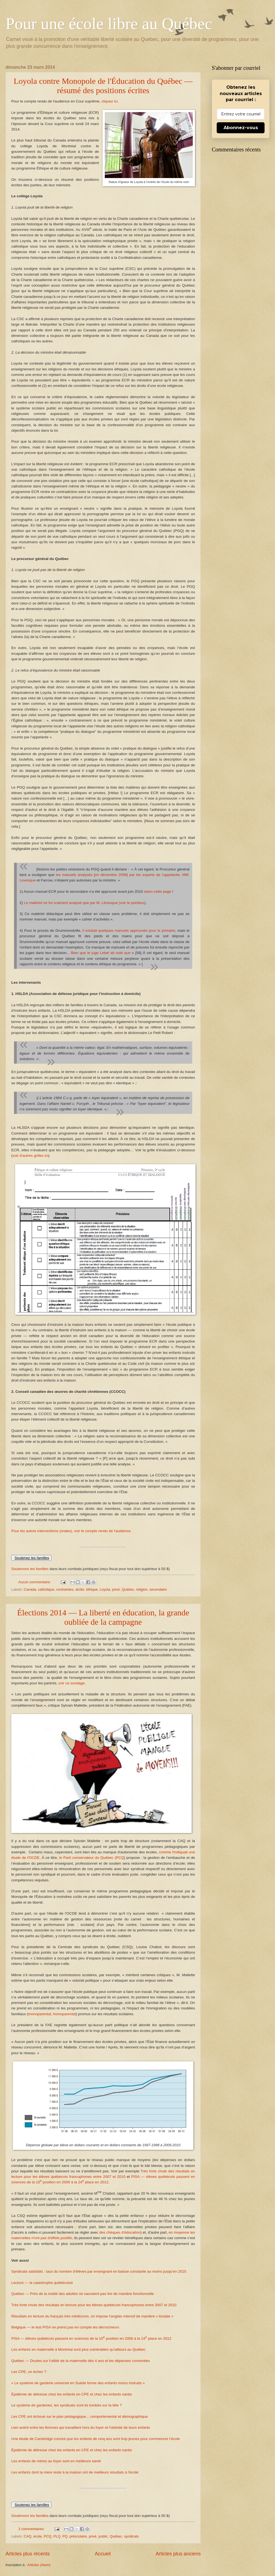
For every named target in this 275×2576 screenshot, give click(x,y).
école (37, 2536)
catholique (46, 1589)
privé (116, 1589)
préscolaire (78, 2536)
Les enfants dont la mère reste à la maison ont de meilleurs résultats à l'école (74, 2472)
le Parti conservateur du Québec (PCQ (91, 1858)
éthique (92, 1589)
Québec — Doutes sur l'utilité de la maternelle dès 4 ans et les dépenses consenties (80, 2361)
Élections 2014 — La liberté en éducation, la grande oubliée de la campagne (103, 1617)
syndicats (131, 2536)
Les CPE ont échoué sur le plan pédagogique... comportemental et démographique (79, 2416)
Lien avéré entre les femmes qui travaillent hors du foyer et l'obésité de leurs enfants (80, 2427)
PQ (65, 2536)
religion (142, 1589)
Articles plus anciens (178, 2553)
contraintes (64, 1589)
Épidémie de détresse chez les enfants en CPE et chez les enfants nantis (71, 2394)
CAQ (27, 2536)
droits (79, 1589)
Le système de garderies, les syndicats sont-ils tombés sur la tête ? (66, 2405)
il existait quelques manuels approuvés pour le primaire (128, 930)
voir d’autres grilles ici (30, 1155)
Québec (128, 1589)
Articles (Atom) (38, 2565)
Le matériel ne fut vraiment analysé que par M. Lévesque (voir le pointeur (84, 903)
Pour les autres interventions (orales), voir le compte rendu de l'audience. (71, 1531)
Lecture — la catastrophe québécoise (42, 2283)
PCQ (47, 2536)
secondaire (158, 1589)
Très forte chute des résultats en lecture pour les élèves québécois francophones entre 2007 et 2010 (94, 2305)
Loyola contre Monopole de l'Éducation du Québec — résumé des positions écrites (103, 85)
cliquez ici (109, 101)
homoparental (64, 2014)
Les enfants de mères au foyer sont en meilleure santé (56, 2461)
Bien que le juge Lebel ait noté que (100, 953)
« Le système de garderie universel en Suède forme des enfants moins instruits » (78, 2383)
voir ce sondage (71, 1683)
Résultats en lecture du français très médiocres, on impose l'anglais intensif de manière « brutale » (92, 2316)
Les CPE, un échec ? (28, 2372)
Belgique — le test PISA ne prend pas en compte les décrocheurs (65, 2327)
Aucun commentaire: (35, 1582)
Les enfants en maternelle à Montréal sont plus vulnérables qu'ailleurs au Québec (78, 2349)
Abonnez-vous (241, 127)
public (103, 2536)
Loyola (105, 1589)
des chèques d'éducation (119, 2232)
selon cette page (157, 891)
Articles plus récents (28, 2553)
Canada (30, 1589)
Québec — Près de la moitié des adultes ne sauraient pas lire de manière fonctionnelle (82, 2294)
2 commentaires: (32, 2529)
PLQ (57, 2536)
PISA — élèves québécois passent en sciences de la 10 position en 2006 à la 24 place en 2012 (91, 2338)
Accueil (103, 2553)
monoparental (39, 2014)
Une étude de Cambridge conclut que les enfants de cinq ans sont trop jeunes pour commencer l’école (95, 2439)
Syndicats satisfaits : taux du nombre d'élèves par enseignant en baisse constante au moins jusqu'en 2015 (98, 2271)
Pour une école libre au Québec (109, 24)
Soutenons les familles (29, 1569)
